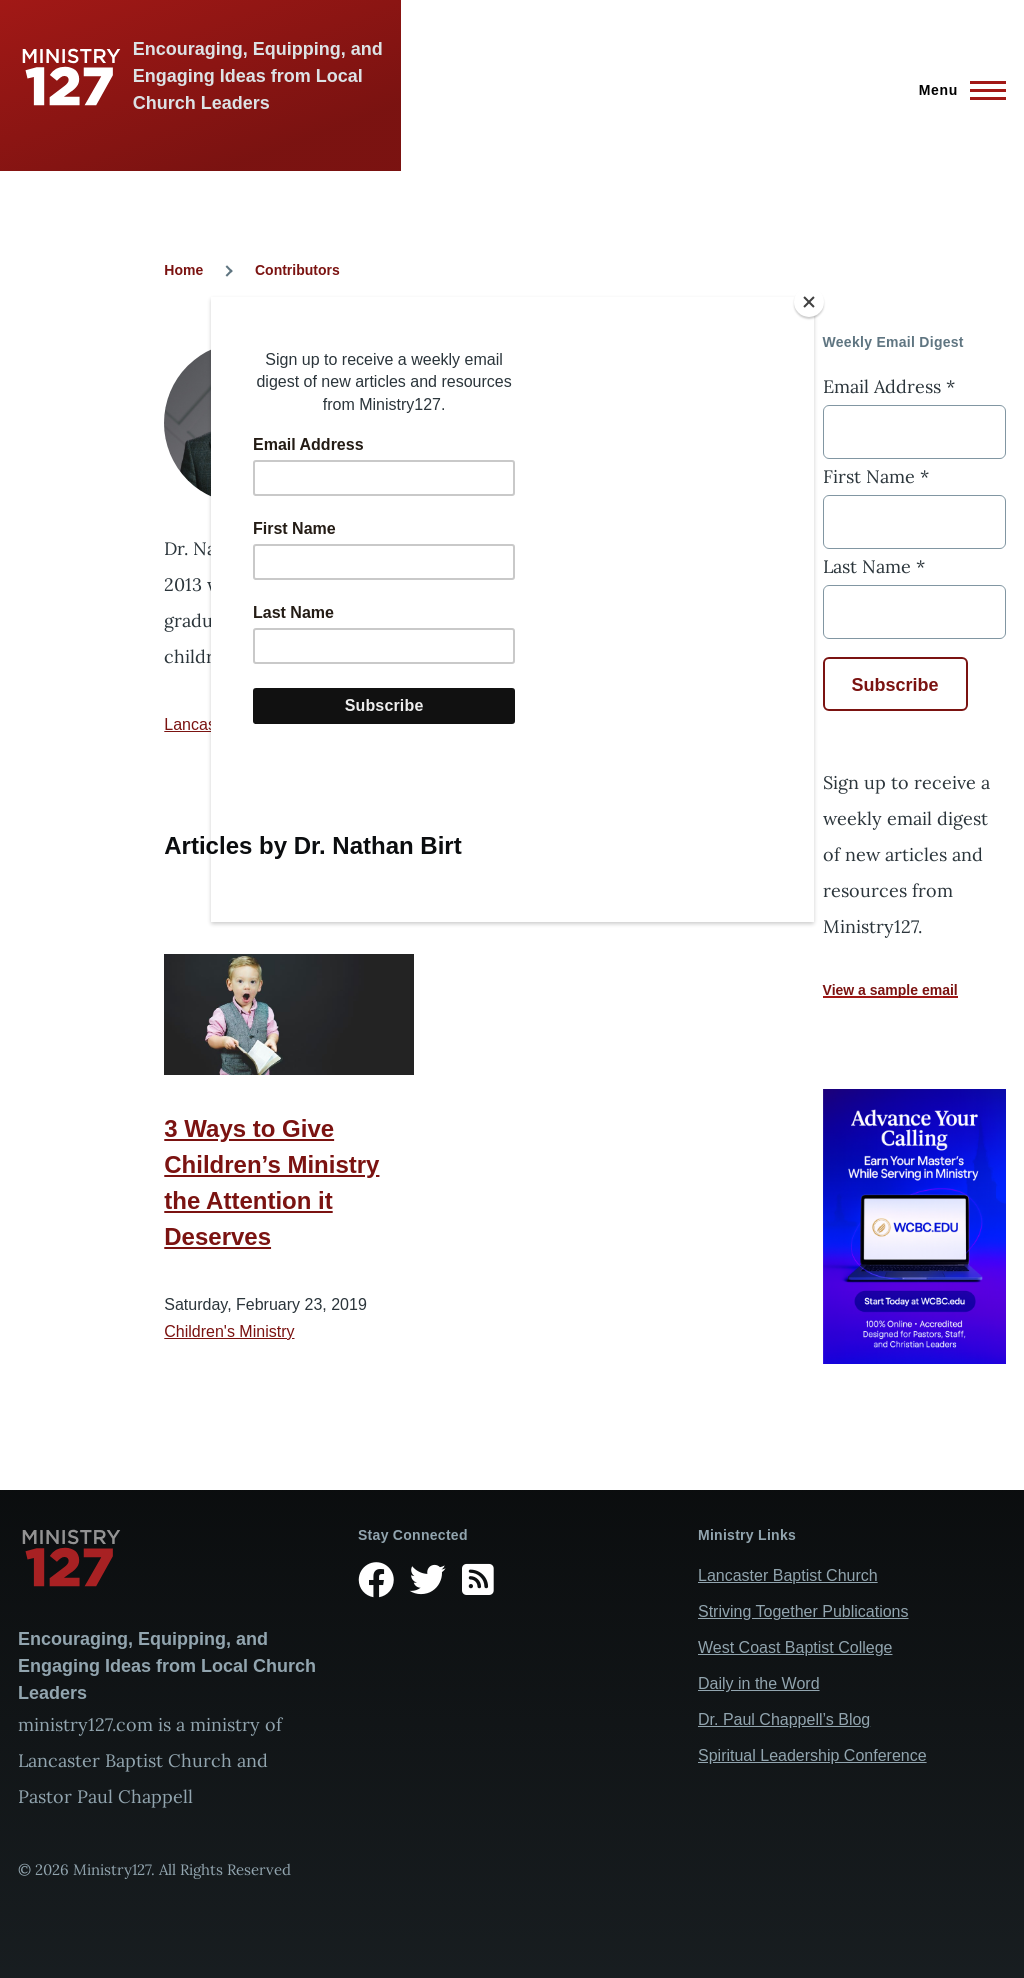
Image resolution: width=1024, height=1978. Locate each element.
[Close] (809, 302)
